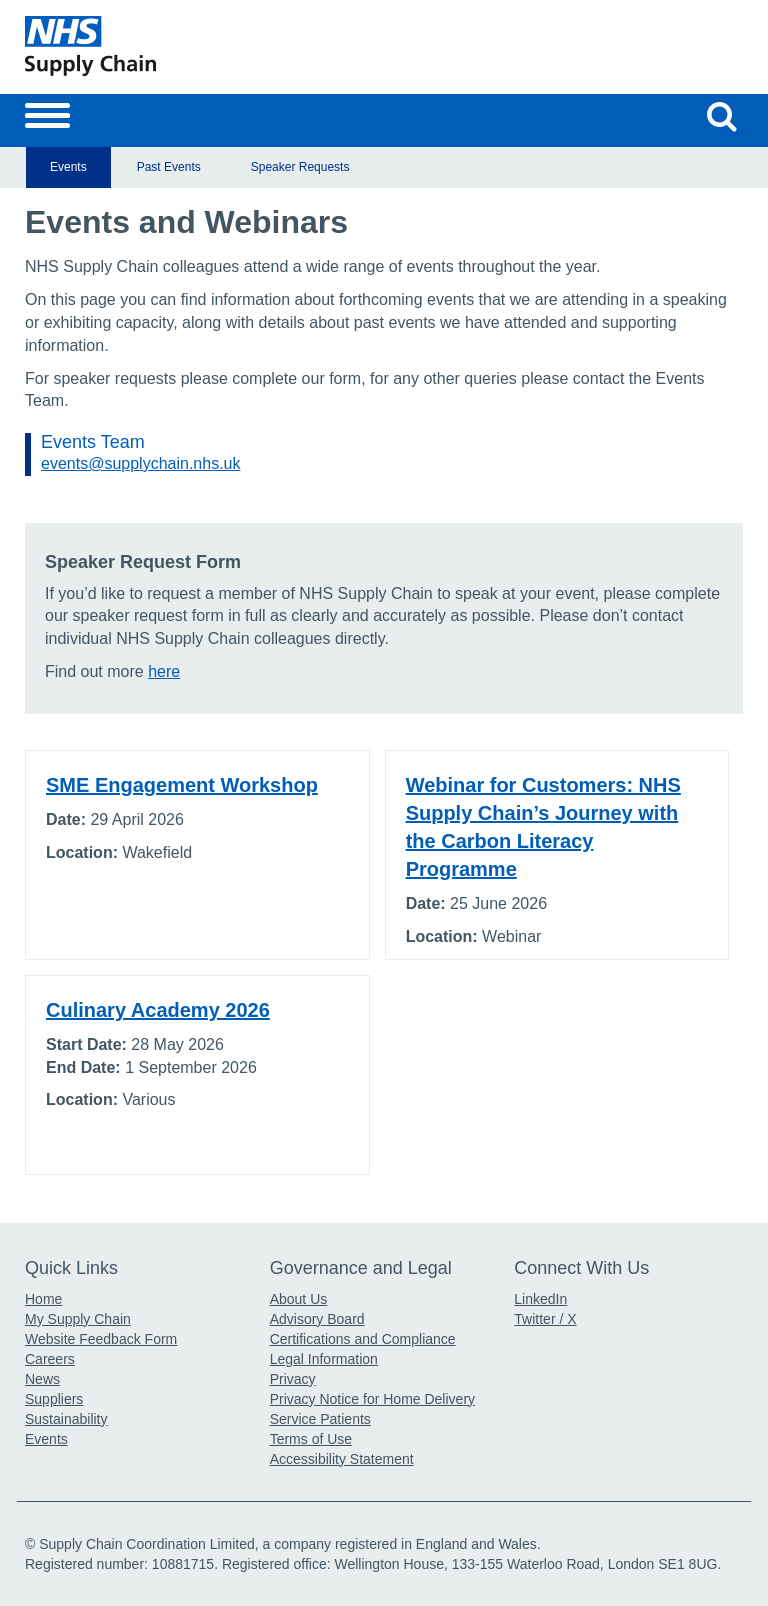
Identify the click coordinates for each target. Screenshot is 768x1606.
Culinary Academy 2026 (158, 1010)
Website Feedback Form (101, 1339)
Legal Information (324, 1359)
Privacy (293, 1379)
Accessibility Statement (342, 1459)
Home (43, 1299)
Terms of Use (311, 1439)
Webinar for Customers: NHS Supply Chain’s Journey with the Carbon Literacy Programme (543, 827)
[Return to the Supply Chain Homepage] (200, 46)
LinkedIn (540, 1299)
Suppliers (54, 1399)
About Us (299, 1299)
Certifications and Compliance (363, 1339)
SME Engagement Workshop (182, 785)
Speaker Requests (300, 167)
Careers (50, 1359)
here (164, 671)
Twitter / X (545, 1319)
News (42, 1379)
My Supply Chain (78, 1319)
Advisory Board (317, 1319)
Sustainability (66, 1419)
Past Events (169, 167)
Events (68, 167)
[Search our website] (722, 116)
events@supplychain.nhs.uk (140, 463)
